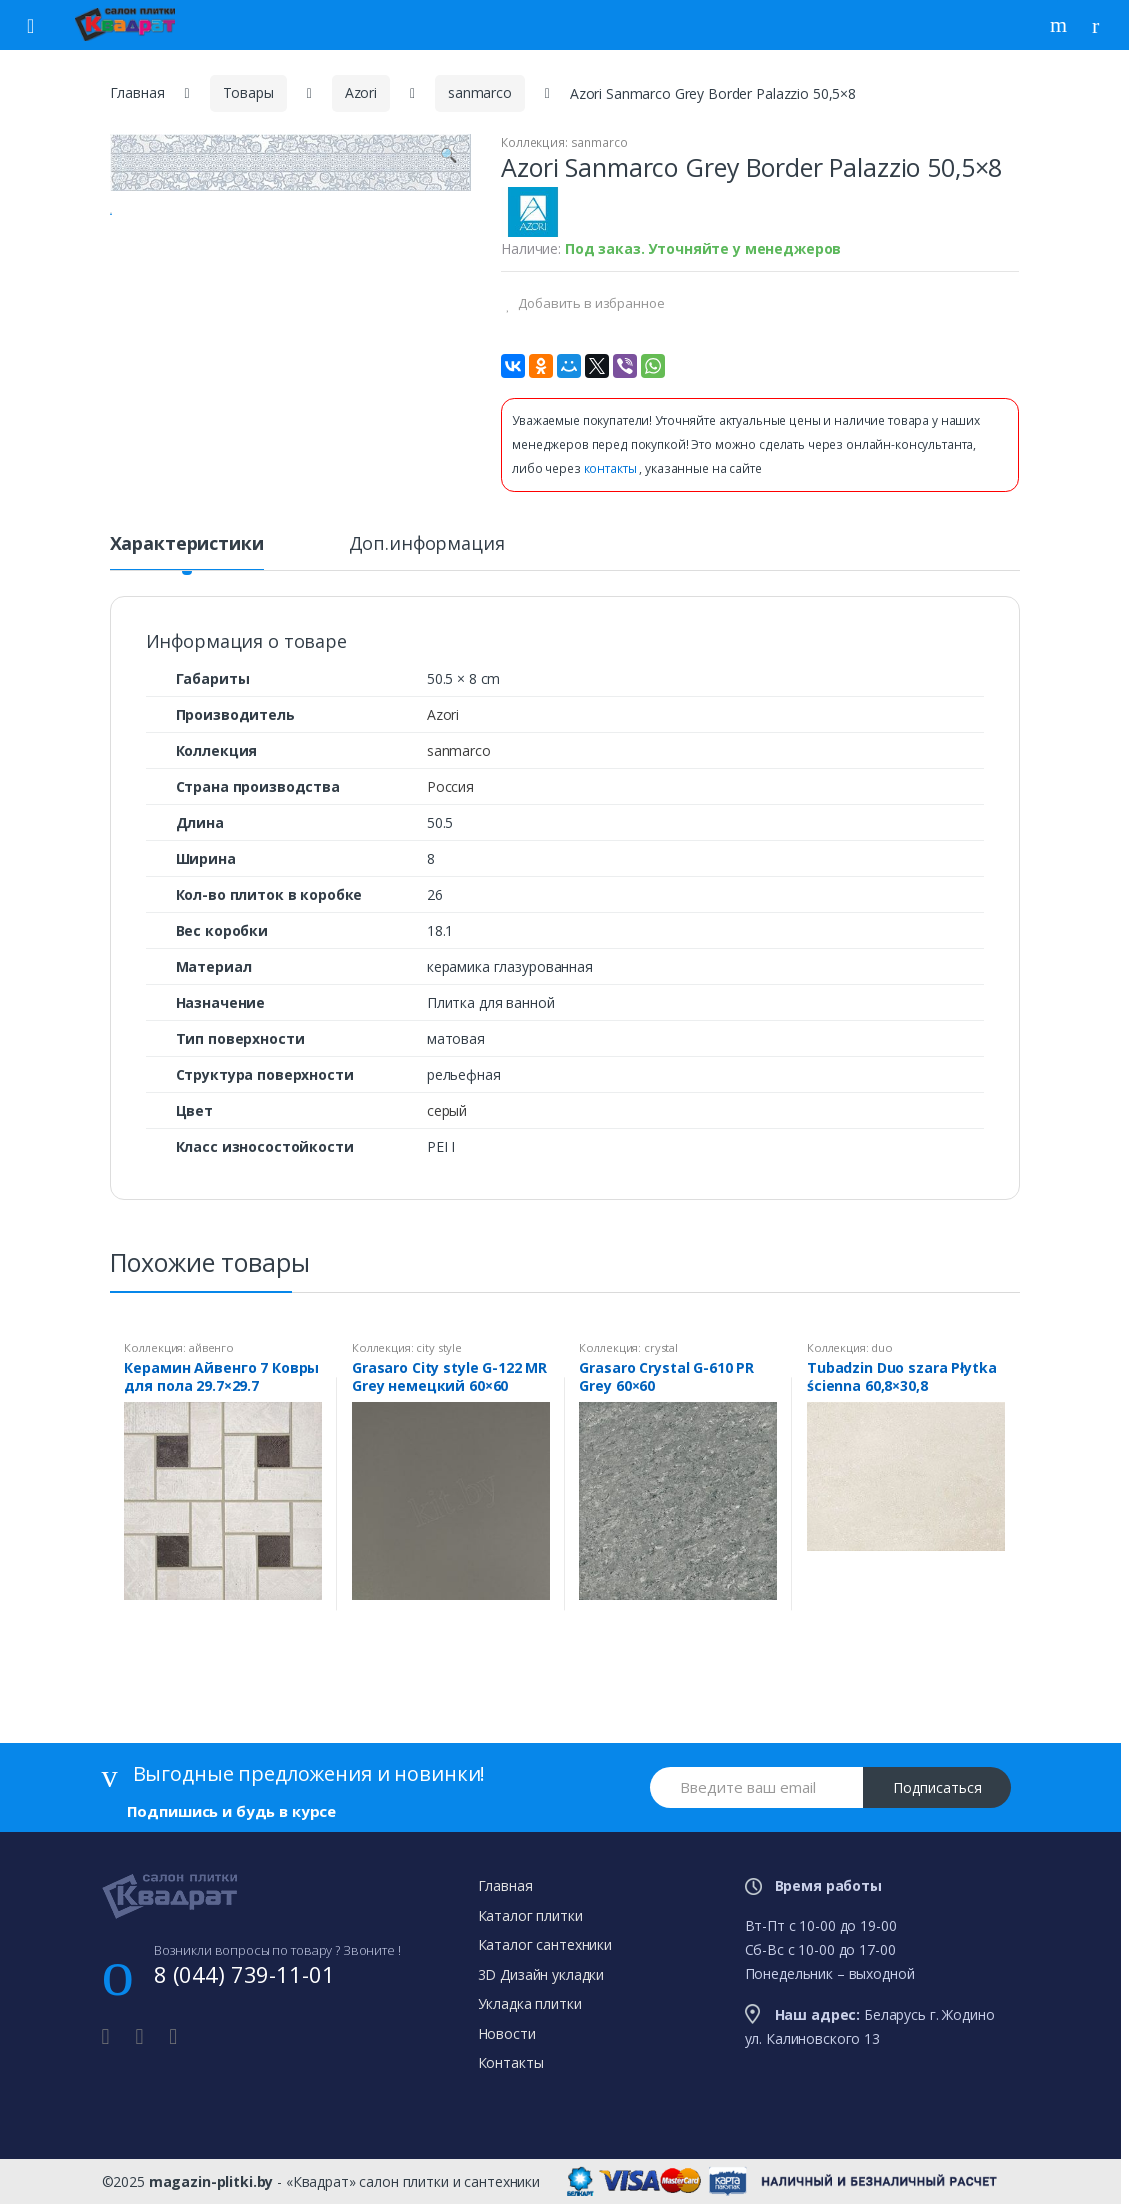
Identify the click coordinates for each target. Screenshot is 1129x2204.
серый (447, 1110)
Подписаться (937, 1787)
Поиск (1061, 25)
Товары (248, 92)
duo (882, 1347)
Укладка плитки (530, 2003)
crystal (661, 1347)
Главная (137, 92)
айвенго (211, 1347)
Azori (361, 92)
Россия (450, 786)
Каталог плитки (530, 1915)
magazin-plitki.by (211, 2181)
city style (439, 1347)
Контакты (511, 2062)
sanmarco (480, 92)
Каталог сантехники (545, 1944)
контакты (612, 468)
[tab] (187, 552)
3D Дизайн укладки (541, 1974)
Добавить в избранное (589, 303)
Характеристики (187, 544)
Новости (507, 2033)
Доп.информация (427, 544)
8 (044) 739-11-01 (244, 1974)
